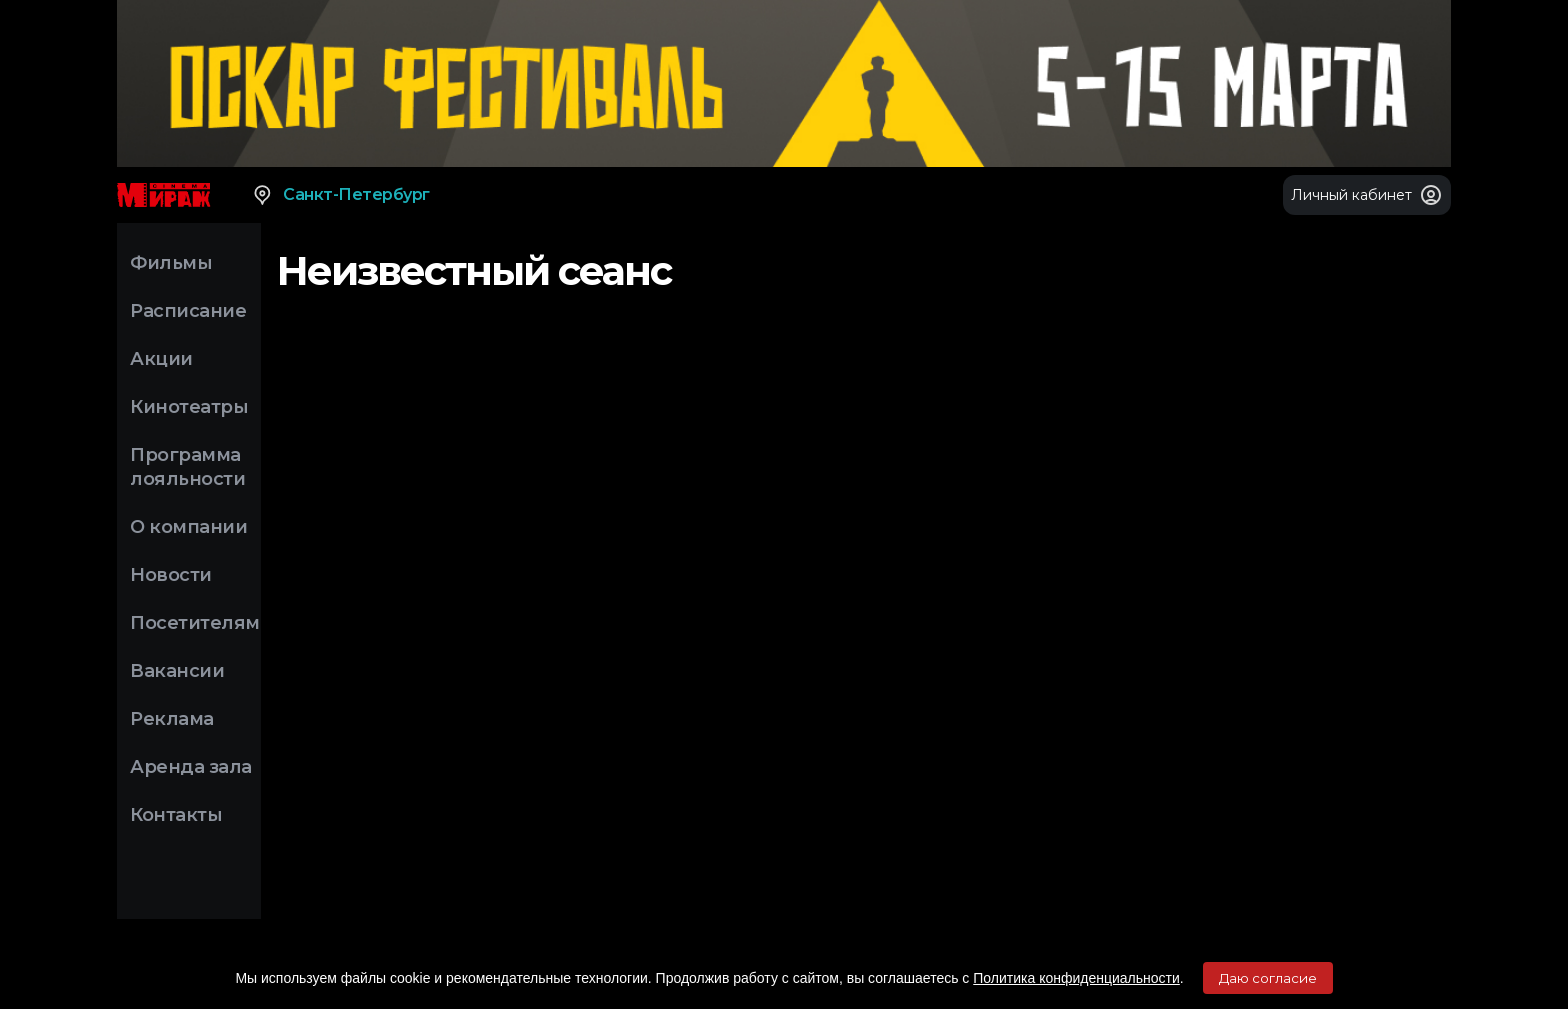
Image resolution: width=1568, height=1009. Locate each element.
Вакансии (177, 671)
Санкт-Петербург (340, 195)
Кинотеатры (189, 407)
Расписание (188, 311)
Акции (161, 359)
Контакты (176, 815)
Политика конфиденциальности (1076, 978)
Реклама (172, 719)
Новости (171, 575)
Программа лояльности (187, 467)
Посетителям (195, 623)
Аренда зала (191, 767)
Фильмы (171, 263)
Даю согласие (1268, 978)
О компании (188, 527)
